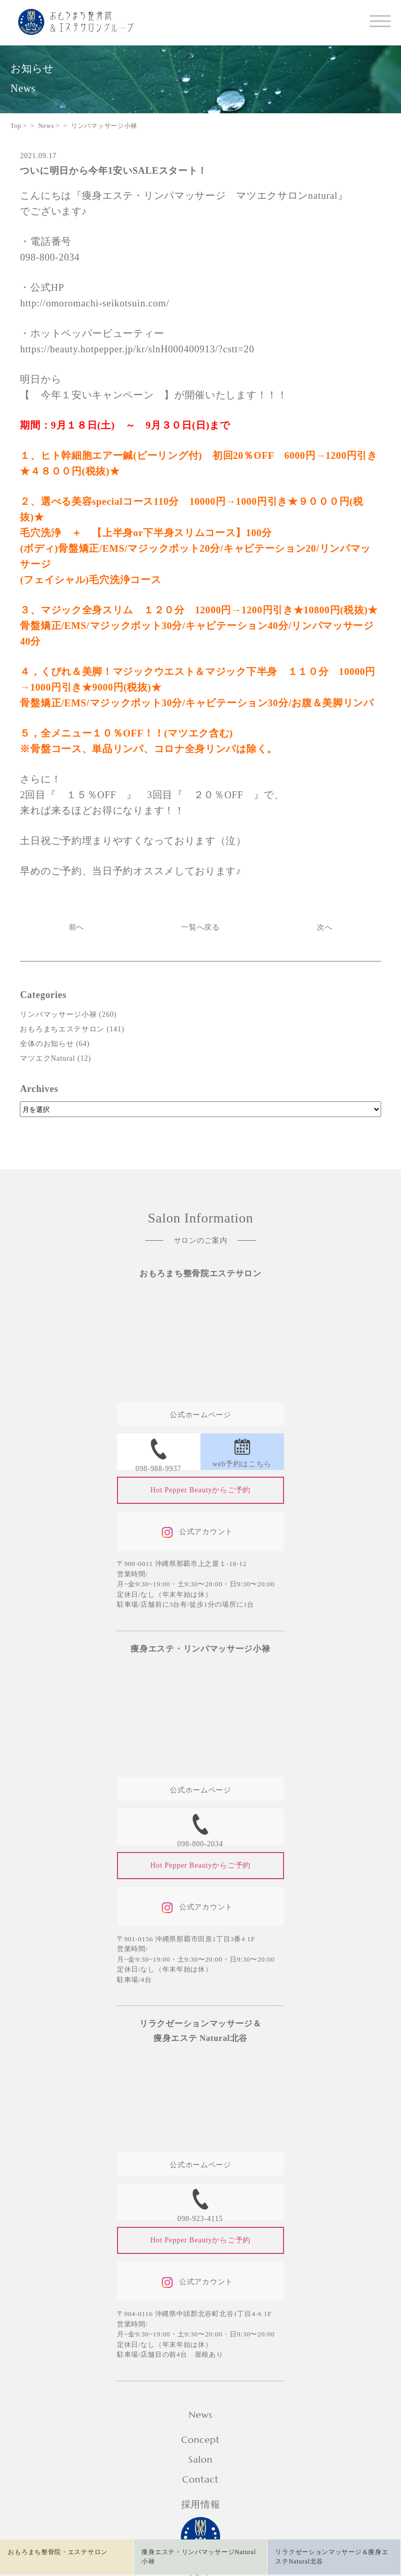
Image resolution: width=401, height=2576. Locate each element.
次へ (324, 927)
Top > (18, 125)
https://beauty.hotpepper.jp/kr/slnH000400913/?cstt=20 (137, 348)
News (200, 2414)
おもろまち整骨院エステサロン (200, 1273)
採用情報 (200, 2504)
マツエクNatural (47, 1058)
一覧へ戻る (200, 927)
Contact (200, 2479)
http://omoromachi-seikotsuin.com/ (94, 303)
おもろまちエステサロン (62, 1029)
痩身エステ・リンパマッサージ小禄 (200, 1648)
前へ (76, 927)
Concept (200, 2439)
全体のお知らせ (47, 1044)
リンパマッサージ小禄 (58, 1014)
